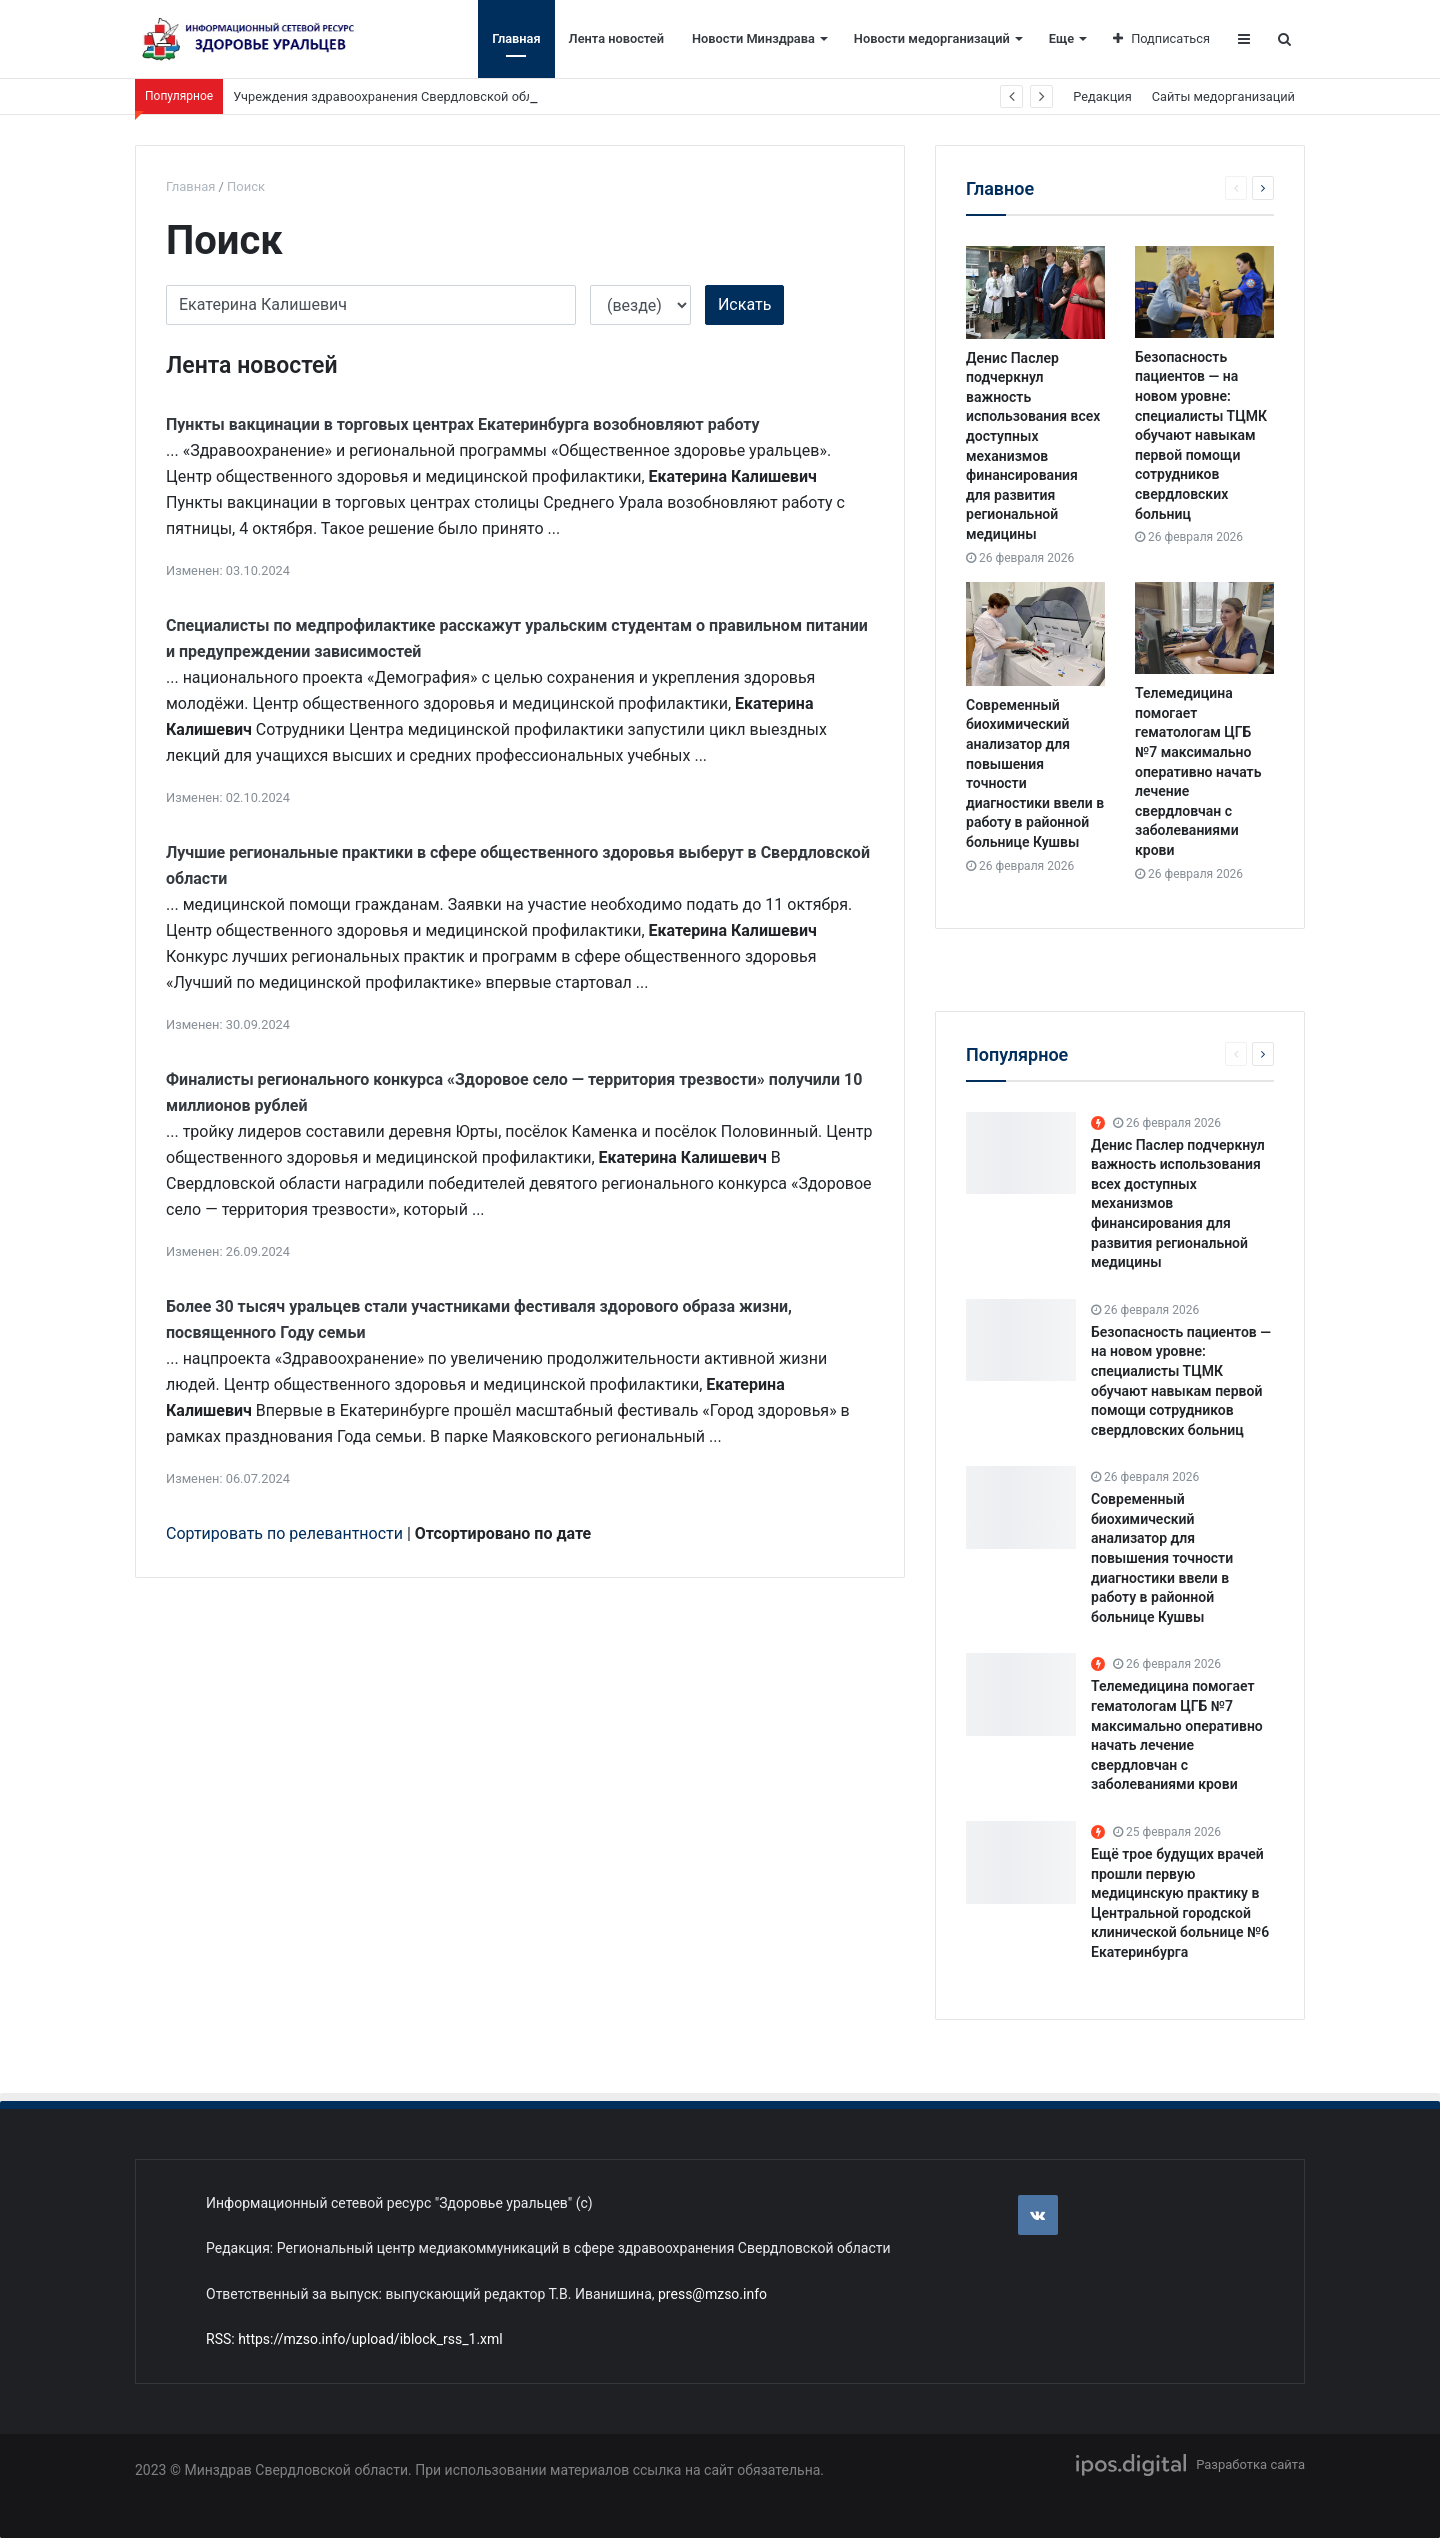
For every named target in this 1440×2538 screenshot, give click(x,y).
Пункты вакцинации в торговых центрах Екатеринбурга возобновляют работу (463, 424)
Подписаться (1161, 38)
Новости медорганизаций (932, 38)
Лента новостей (616, 38)
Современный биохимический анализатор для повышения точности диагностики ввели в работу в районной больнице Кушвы (1162, 1558)
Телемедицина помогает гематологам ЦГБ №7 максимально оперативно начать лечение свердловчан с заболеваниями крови (1198, 771)
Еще (1061, 38)
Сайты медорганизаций (1223, 96)
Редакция (1102, 96)
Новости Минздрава (753, 38)
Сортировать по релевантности (284, 1533)
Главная (516, 38)
